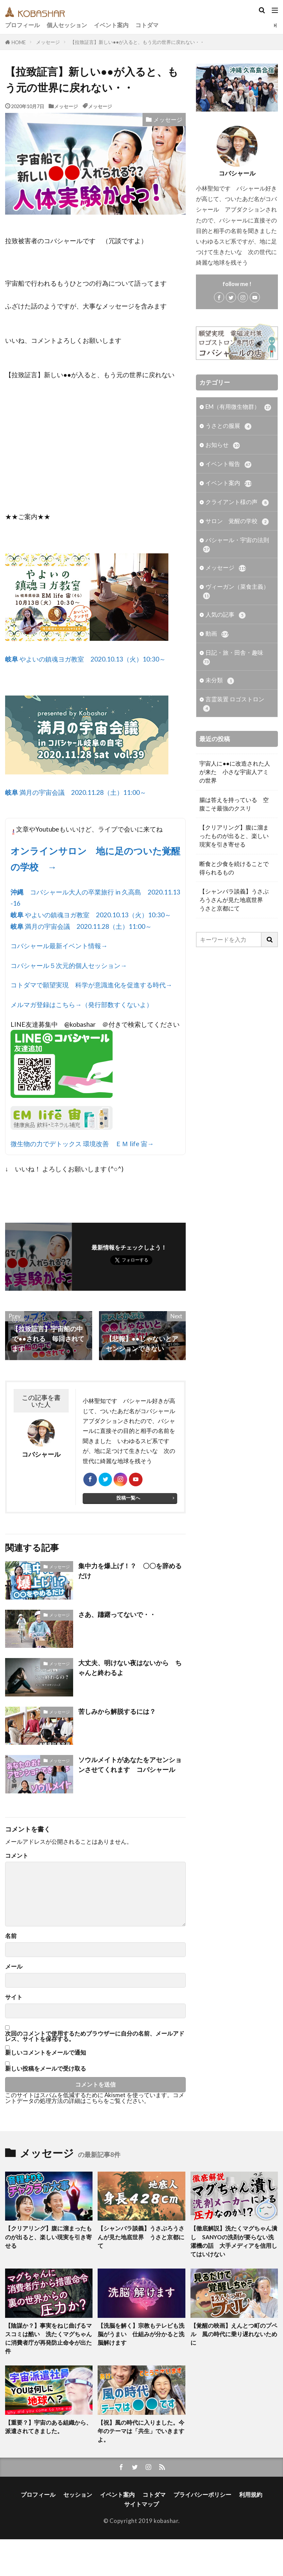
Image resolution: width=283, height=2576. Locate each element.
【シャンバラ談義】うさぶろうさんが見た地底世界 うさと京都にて (234, 900)
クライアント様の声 (237, 502)
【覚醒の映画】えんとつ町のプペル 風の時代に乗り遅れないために (233, 2334)
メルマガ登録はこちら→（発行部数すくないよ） (82, 1004)
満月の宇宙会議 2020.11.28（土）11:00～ (75, 792)
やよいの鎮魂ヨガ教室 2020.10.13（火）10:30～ (85, 659)
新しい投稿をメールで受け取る (45, 2068)
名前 (11, 1936)
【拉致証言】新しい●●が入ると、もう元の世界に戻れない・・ (137, 42)
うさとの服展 (228, 426)
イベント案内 (111, 25)
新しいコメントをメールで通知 (45, 2052)
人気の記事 (225, 615)
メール (13, 1967)
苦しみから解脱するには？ (117, 1711)
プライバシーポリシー (202, 2494)
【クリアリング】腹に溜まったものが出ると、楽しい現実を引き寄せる (234, 836)
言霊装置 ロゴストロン (233, 704)
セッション (77, 2494)
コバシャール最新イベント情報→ (59, 946)
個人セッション (67, 25)
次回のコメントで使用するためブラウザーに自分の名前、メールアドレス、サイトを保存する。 (94, 2036)
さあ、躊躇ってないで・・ (117, 1614)
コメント (16, 1856)
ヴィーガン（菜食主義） (236, 592)
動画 (217, 634)
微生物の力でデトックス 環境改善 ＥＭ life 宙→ (82, 1144)
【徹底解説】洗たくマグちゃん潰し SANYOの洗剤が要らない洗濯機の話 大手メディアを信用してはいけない (233, 2241)
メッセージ (48, 42)
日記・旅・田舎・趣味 (233, 657)
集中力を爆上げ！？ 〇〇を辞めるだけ (130, 1570)
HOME (19, 42)
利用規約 (250, 2494)
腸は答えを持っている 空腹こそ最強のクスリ (234, 805)
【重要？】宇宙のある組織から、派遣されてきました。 (48, 2427)
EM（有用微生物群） (238, 407)
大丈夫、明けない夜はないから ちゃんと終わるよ (130, 1667)
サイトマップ (141, 2504)
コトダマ (147, 25)
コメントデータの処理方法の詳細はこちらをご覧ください (94, 2098)
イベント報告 (228, 464)
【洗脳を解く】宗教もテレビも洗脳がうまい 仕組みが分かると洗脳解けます (141, 2334)
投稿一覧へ (128, 1498)
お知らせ (222, 445)
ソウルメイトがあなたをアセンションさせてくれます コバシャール (130, 1764)
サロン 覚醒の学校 (237, 521)
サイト (13, 1997)
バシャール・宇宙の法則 (236, 545)
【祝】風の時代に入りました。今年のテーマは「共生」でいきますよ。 (141, 2431)
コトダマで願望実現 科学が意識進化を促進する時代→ (91, 985)
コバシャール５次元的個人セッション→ (69, 965)
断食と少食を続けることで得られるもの (234, 868)
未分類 (219, 681)
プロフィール (22, 25)
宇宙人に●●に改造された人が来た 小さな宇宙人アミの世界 (234, 772)
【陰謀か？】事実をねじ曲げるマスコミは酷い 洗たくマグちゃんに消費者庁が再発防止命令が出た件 (48, 2338)
